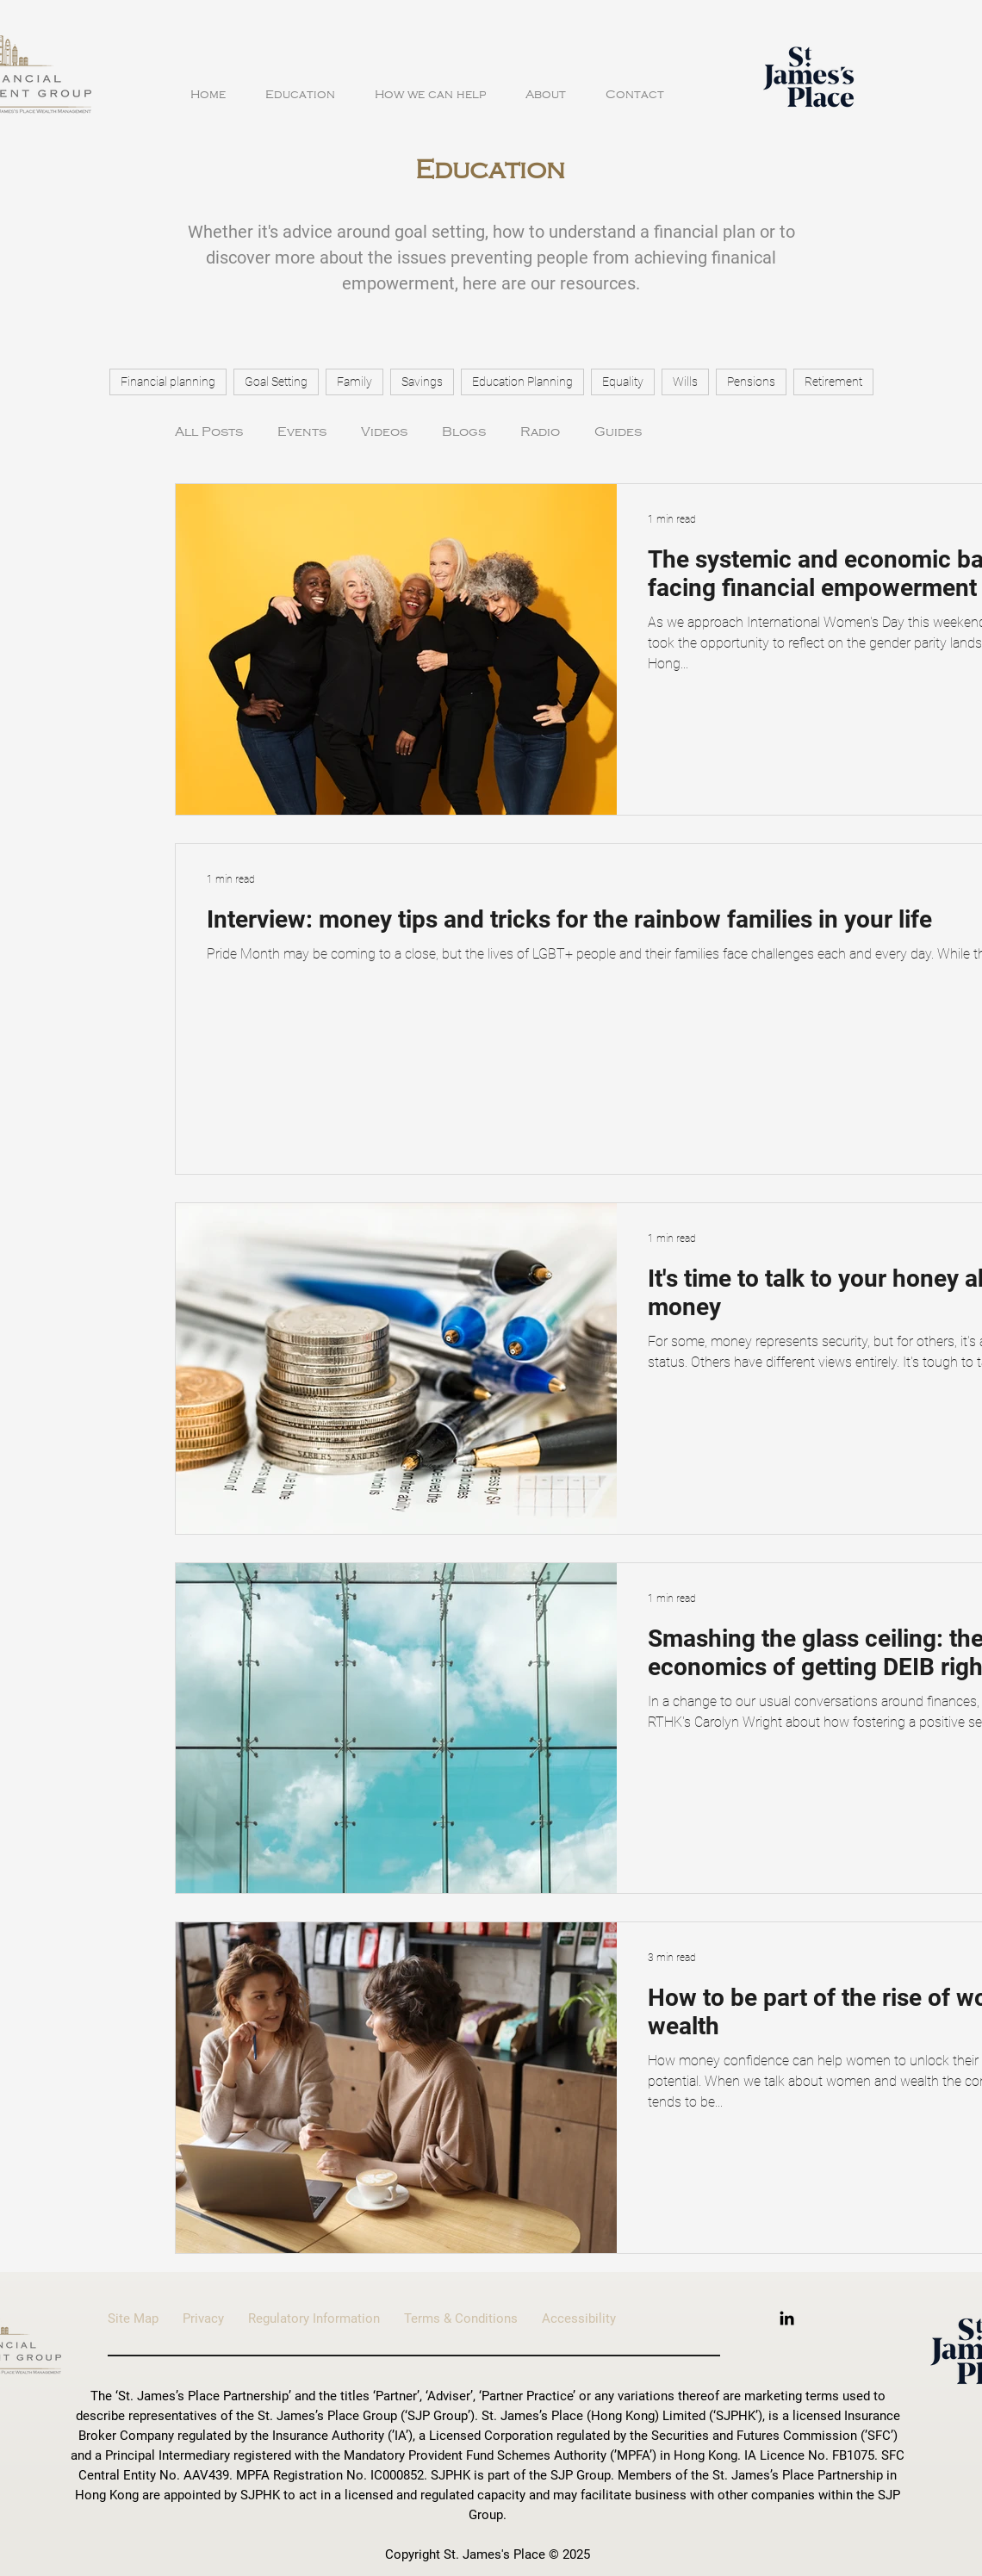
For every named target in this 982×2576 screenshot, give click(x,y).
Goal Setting (276, 381)
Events (301, 431)
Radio (540, 431)
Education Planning (522, 381)
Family (354, 381)
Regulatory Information (326, 2318)
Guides (618, 431)
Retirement (833, 381)
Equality (622, 381)
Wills (685, 381)
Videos (384, 431)
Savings (422, 381)
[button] (300, 86)
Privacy (203, 2318)
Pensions (751, 381)
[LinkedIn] (787, 2318)
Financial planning (168, 381)
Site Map (145, 2318)
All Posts (209, 431)
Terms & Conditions (473, 2318)
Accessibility (579, 2318)
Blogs (464, 431)
